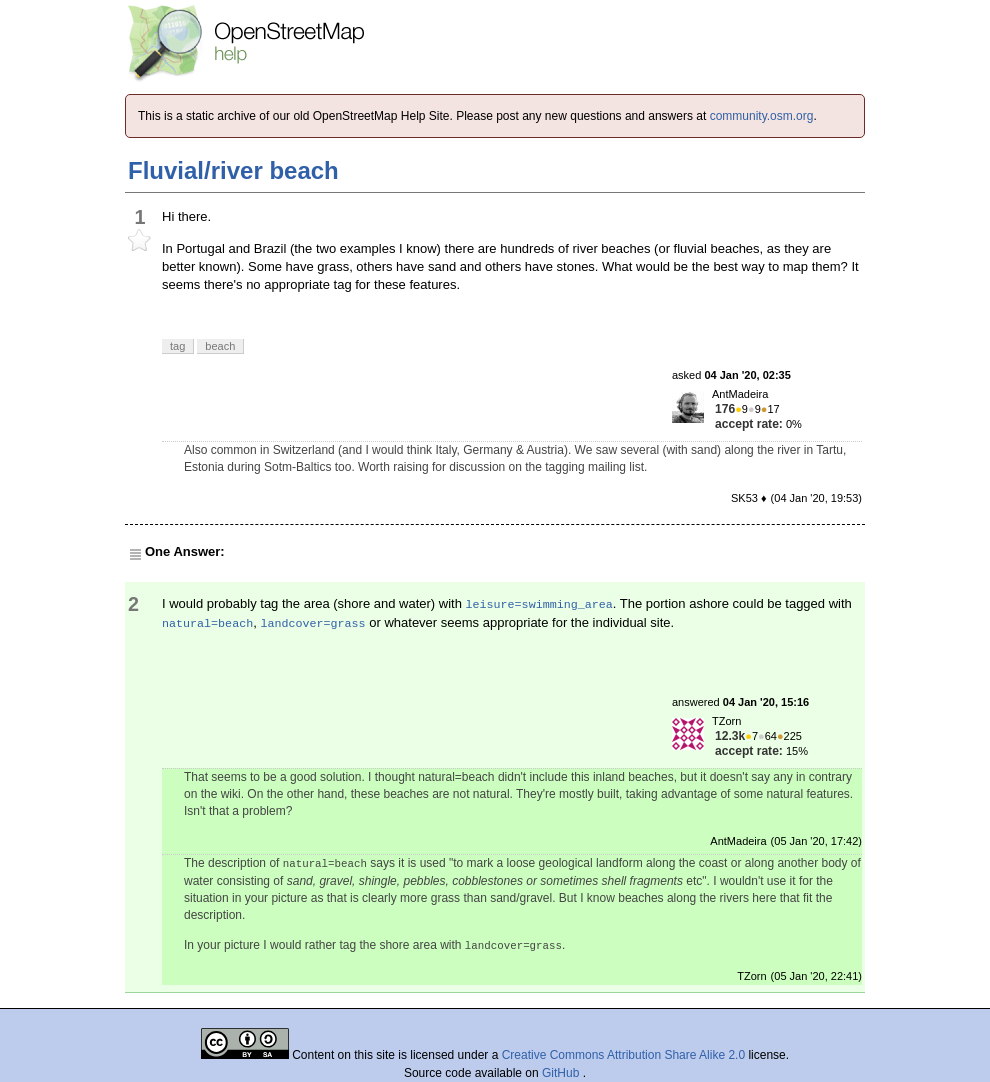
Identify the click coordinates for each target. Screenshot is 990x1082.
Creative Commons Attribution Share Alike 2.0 (623, 1055)
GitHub (562, 1073)
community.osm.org (762, 116)
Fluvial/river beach (233, 170)
